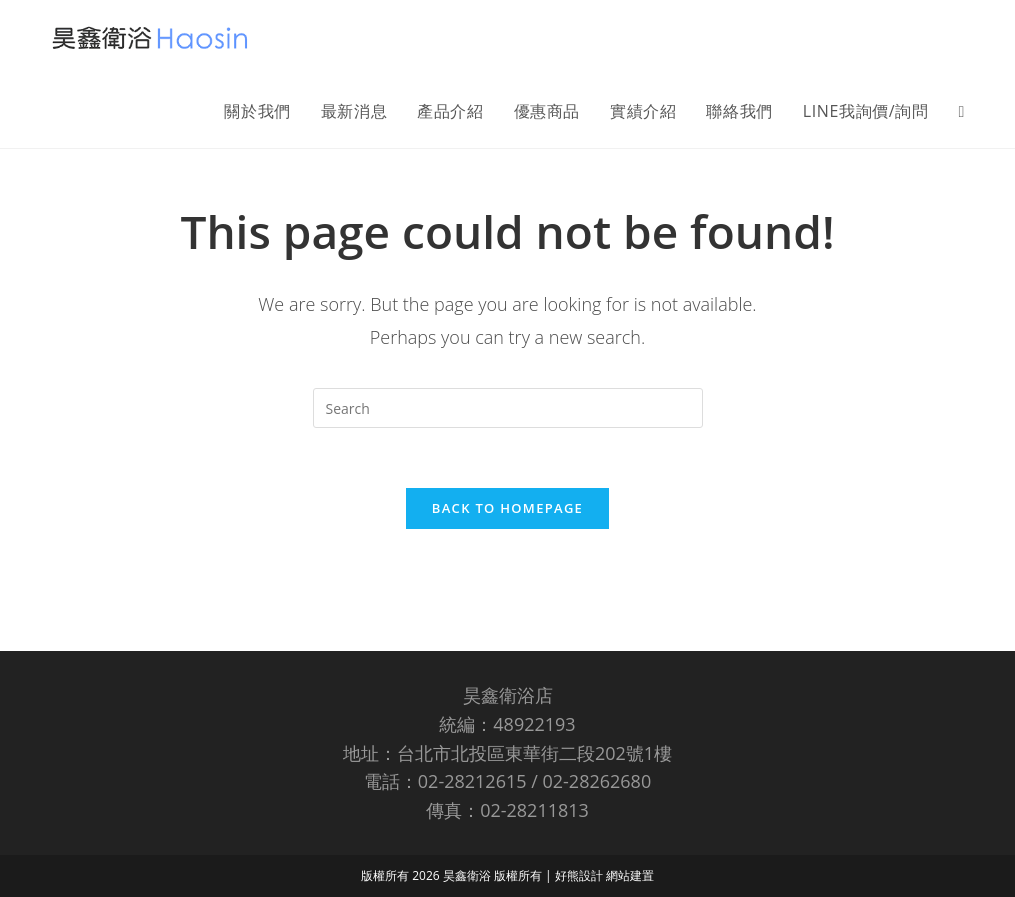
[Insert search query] (508, 408)
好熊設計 (580, 805)
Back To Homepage (507, 509)
